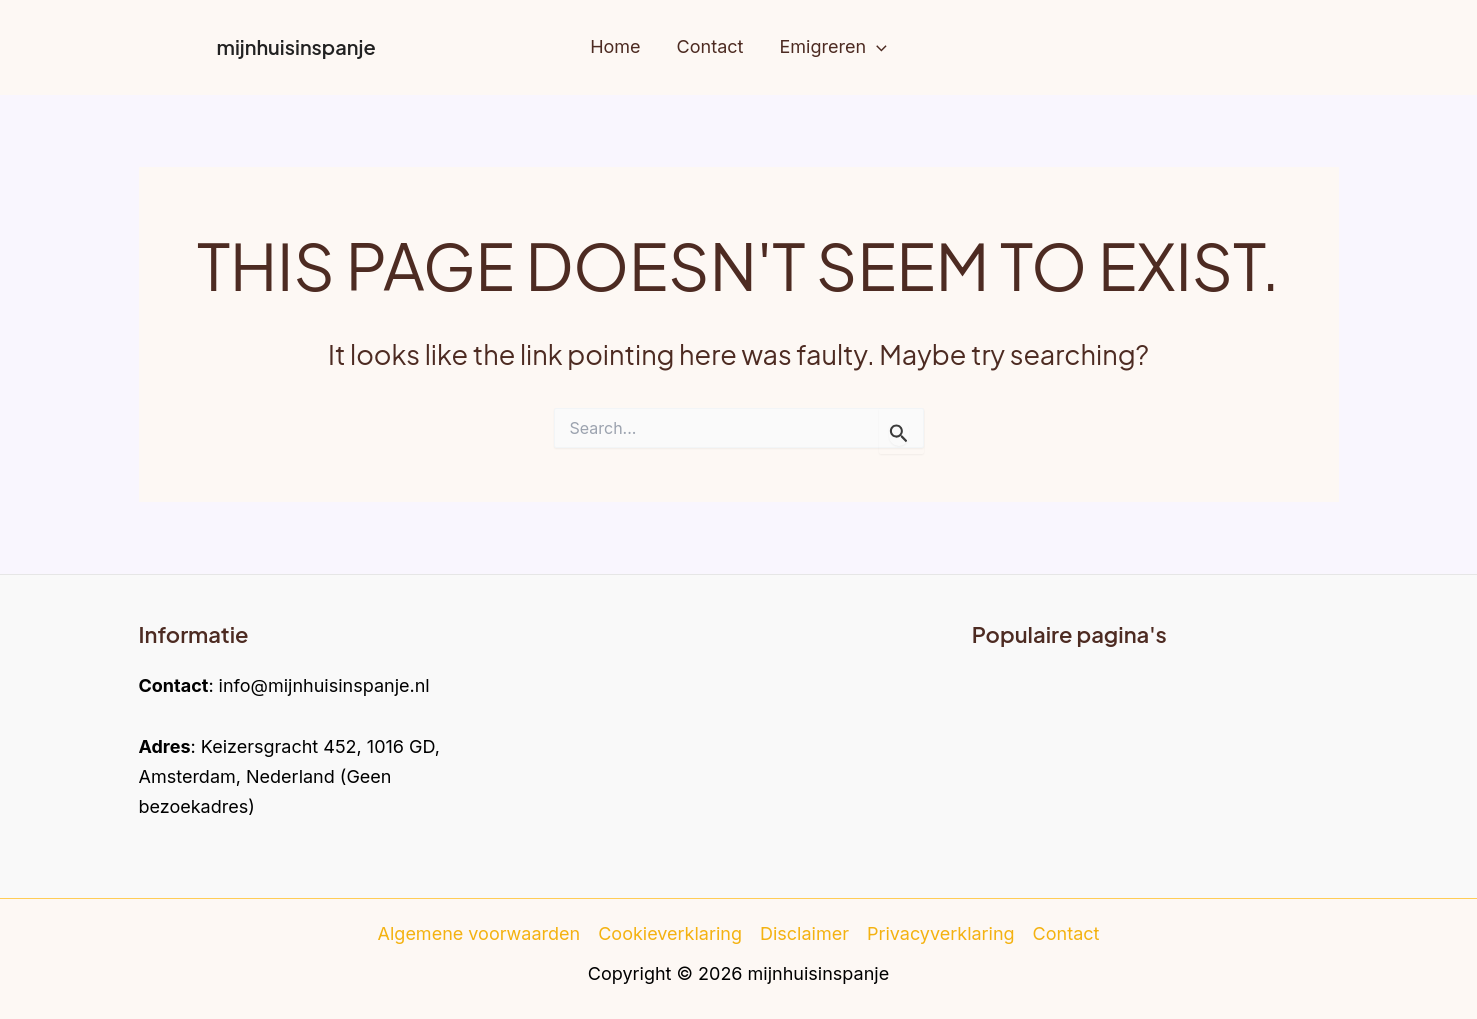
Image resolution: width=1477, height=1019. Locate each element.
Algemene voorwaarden (479, 933)
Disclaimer (804, 933)
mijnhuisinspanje (296, 46)
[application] (876, 47)
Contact (1066, 933)
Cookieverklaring (670, 933)
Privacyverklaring (941, 933)
